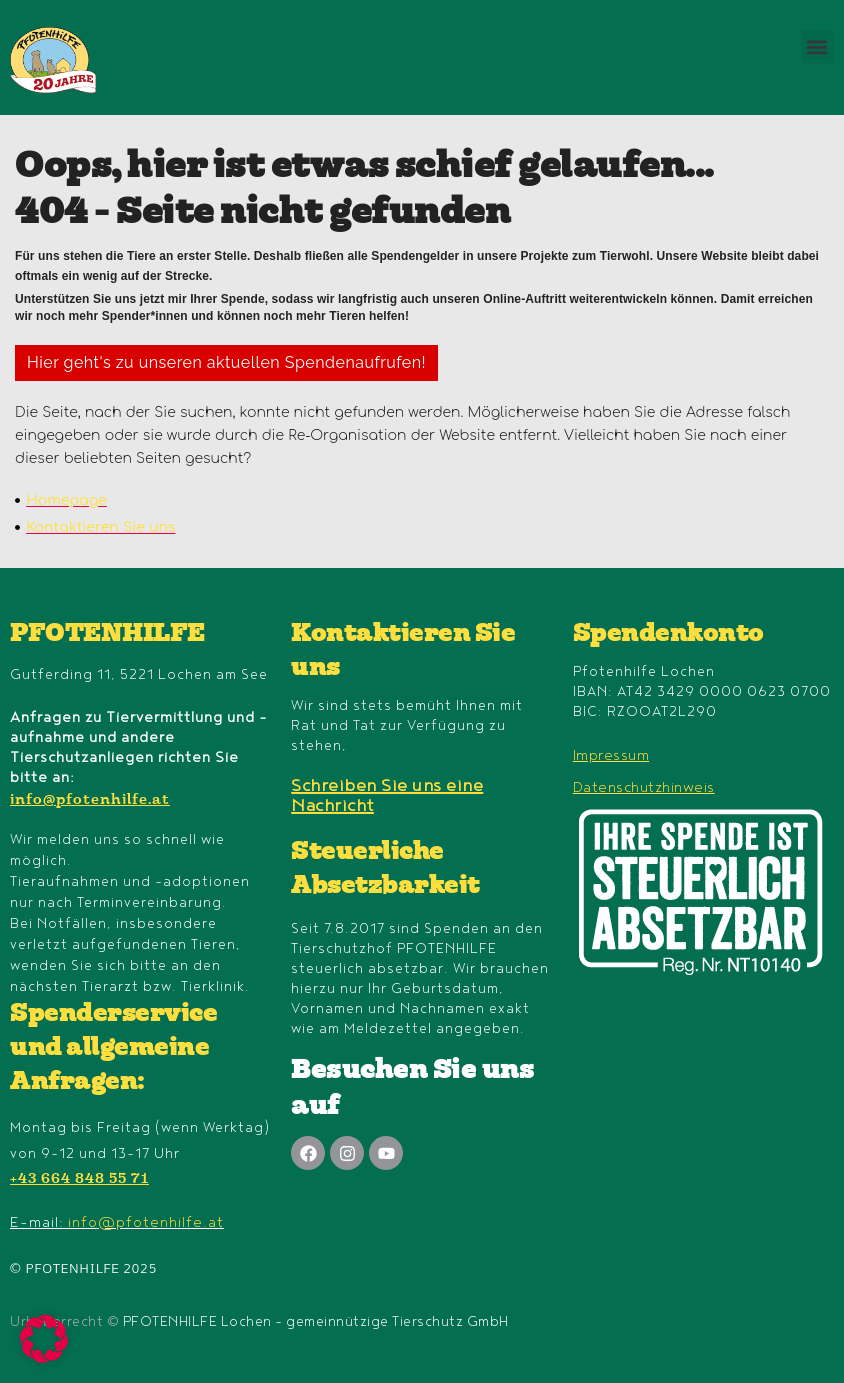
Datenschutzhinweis (644, 787)
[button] (817, 46)
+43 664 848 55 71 (79, 1180)
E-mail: (117, 1222)
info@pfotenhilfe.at (90, 801)
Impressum (611, 755)
